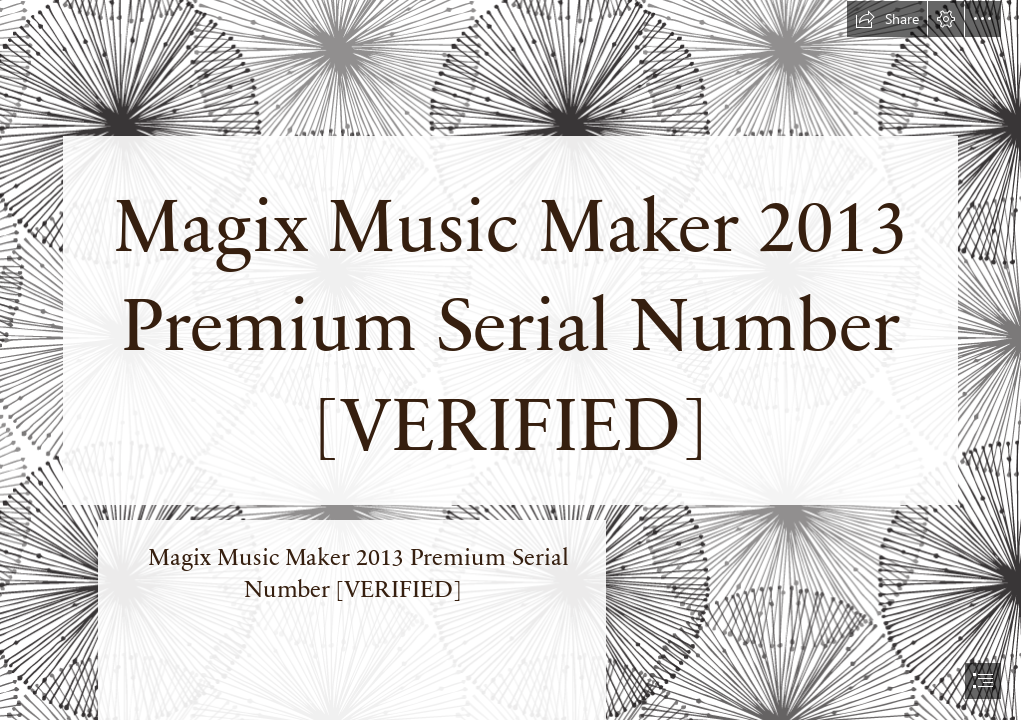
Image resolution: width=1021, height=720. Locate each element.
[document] (510, 360)
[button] (887, 19)
